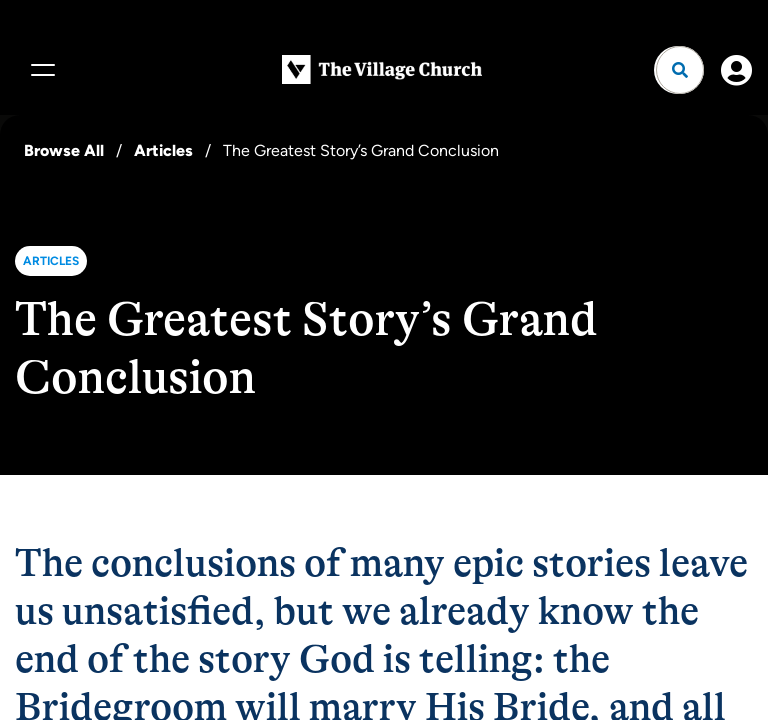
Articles (163, 150)
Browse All (64, 150)
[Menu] (40, 70)
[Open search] (680, 70)
